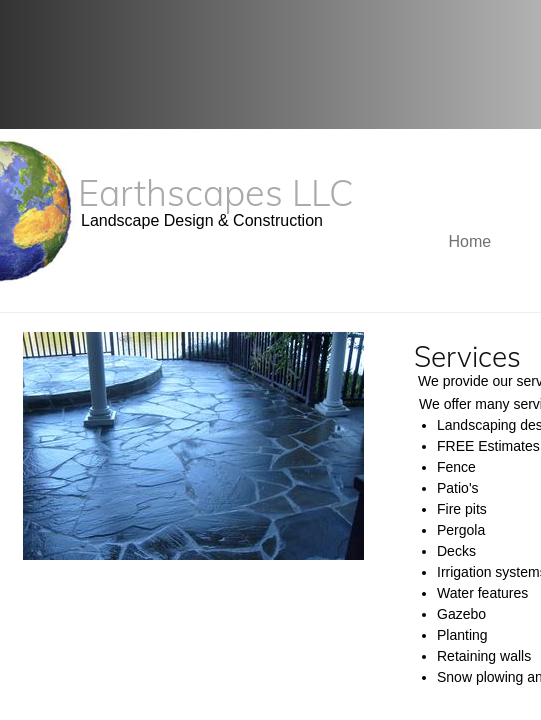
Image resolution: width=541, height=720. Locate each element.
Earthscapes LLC (216, 192)
